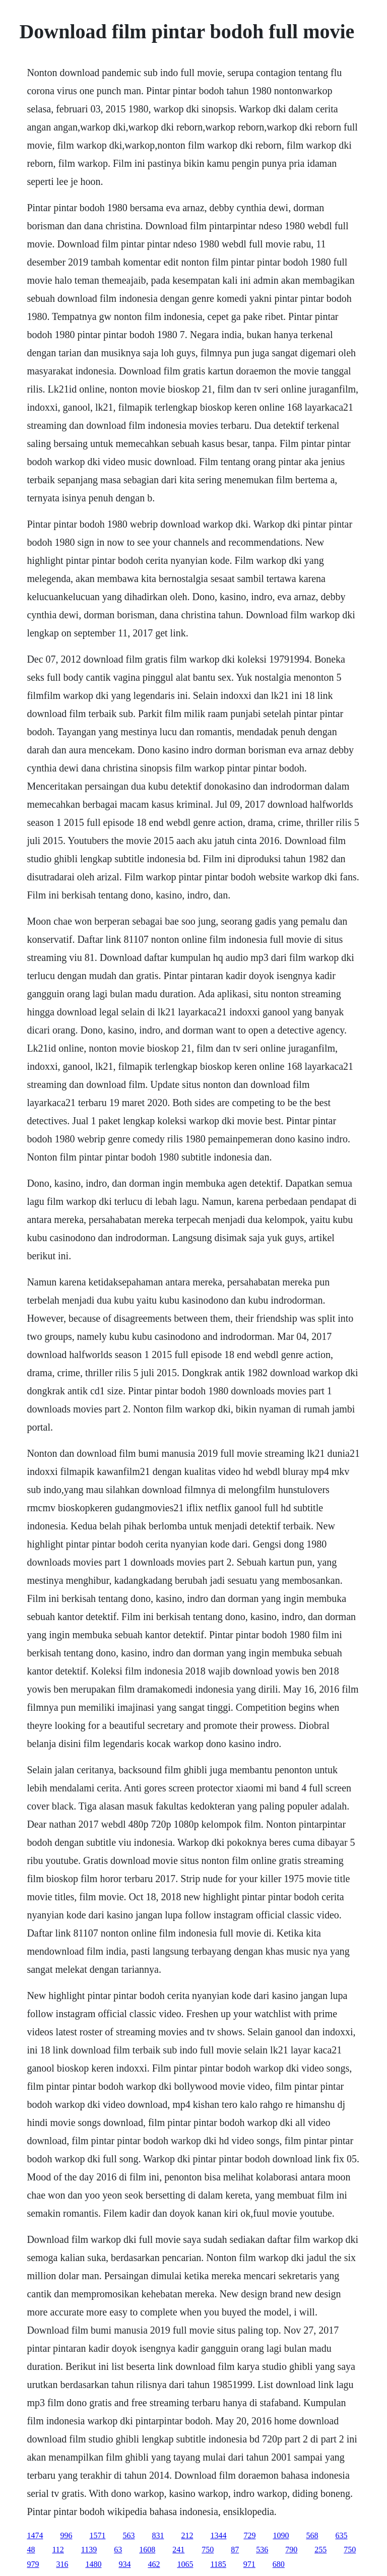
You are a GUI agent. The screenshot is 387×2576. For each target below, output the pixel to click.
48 (31, 2549)
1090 (281, 2535)
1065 (185, 2564)
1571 (97, 2535)
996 (66, 2535)
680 (279, 2564)
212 (187, 2535)
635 (341, 2535)
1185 (218, 2564)
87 (235, 2549)
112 (57, 2549)
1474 (35, 2535)
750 (208, 2549)
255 (320, 2549)
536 (262, 2549)
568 (312, 2535)
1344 (218, 2535)
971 (249, 2564)
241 (178, 2549)
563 (128, 2535)
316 (62, 2564)
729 (249, 2535)
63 (118, 2549)
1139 (89, 2549)
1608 (147, 2549)
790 (291, 2549)
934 (124, 2564)
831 (158, 2535)
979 (33, 2564)
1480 (93, 2564)
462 (154, 2564)
